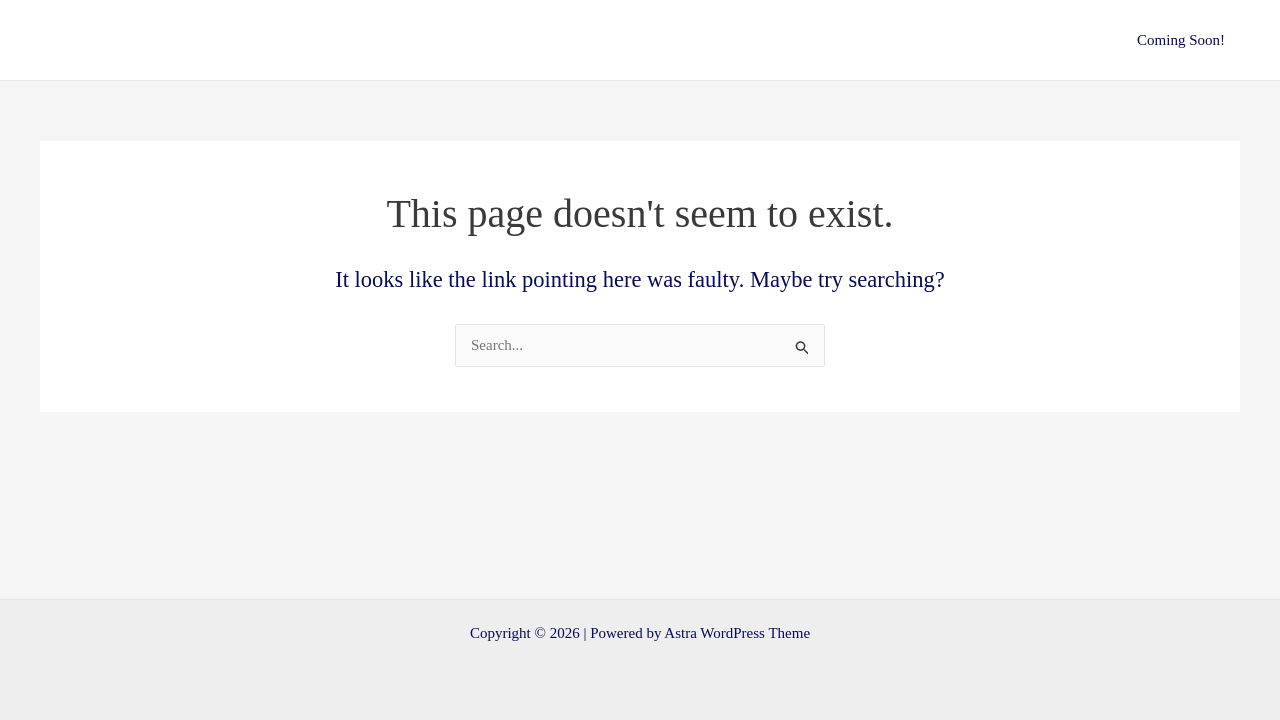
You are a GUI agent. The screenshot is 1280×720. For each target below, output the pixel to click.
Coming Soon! (1181, 40)
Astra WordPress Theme (737, 633)
